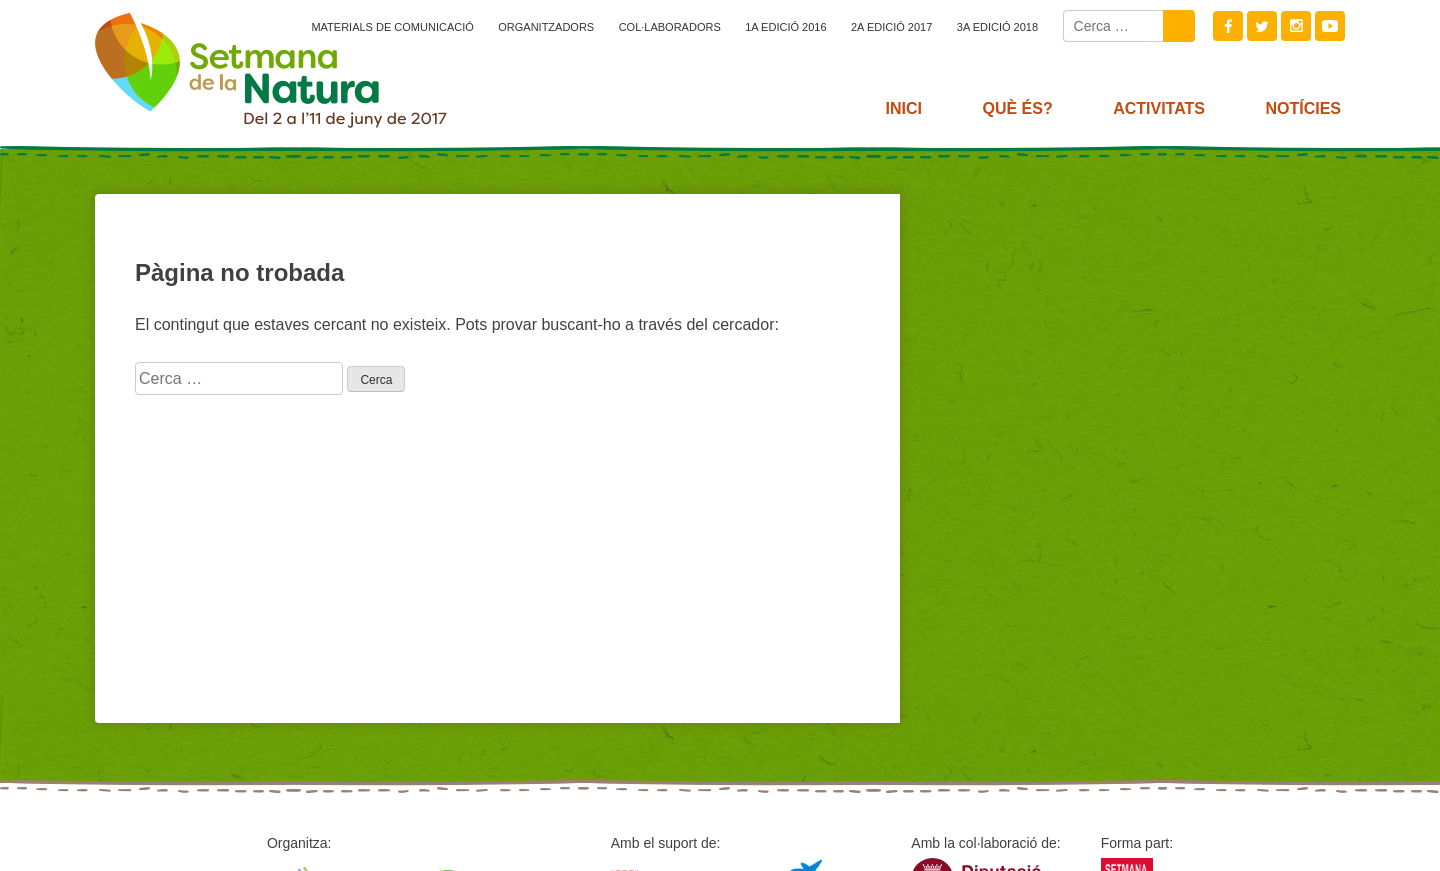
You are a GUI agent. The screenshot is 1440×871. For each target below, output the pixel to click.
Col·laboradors (670, 27)
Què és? (1017, 108)
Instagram (1296, 26)
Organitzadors (546, 27)
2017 (271, 70)
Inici (904, 108)
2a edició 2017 (891, 27)
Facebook (1228, 26)
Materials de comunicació (392, 27)
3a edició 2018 (997, 27)
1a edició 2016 (785, 27)
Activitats (1159, 108)
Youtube (1330, 26)
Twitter (1262, 26)
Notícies (1303, 108)
